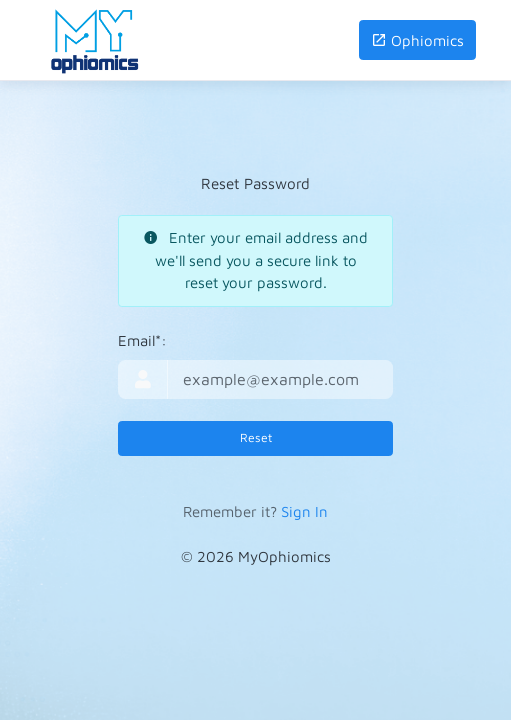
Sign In (304, 511)
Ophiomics (417, 40)
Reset (256, 437)
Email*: (142, 340)
